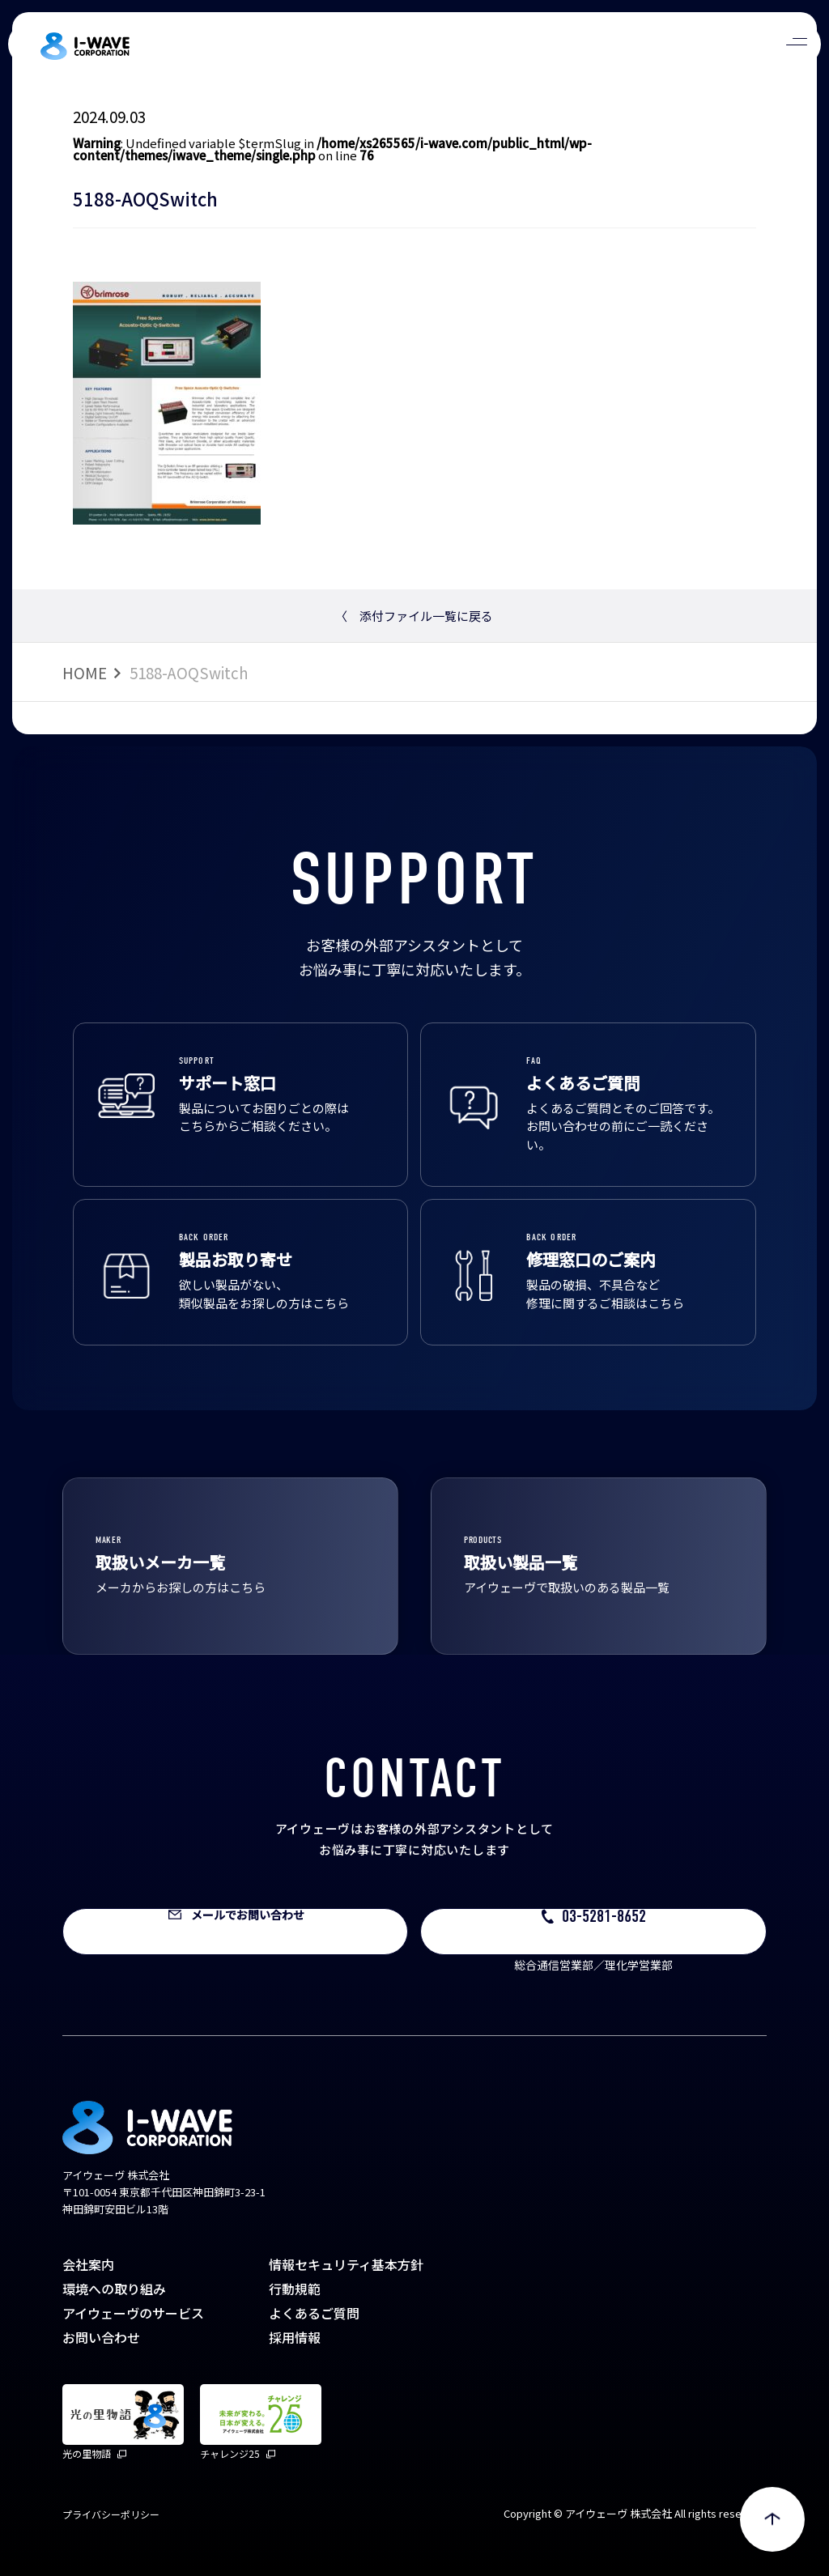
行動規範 (295, 2288)
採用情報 (295, 2337)
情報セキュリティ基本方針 (346, 2264)
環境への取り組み (114, 2288)
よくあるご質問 (314, 2313)
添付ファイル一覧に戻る (414, 615)
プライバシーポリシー (110, 2514)
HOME (84, 672)
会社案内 (88, 2264)
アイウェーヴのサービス (133, 2313)
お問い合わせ (101, 2337)
